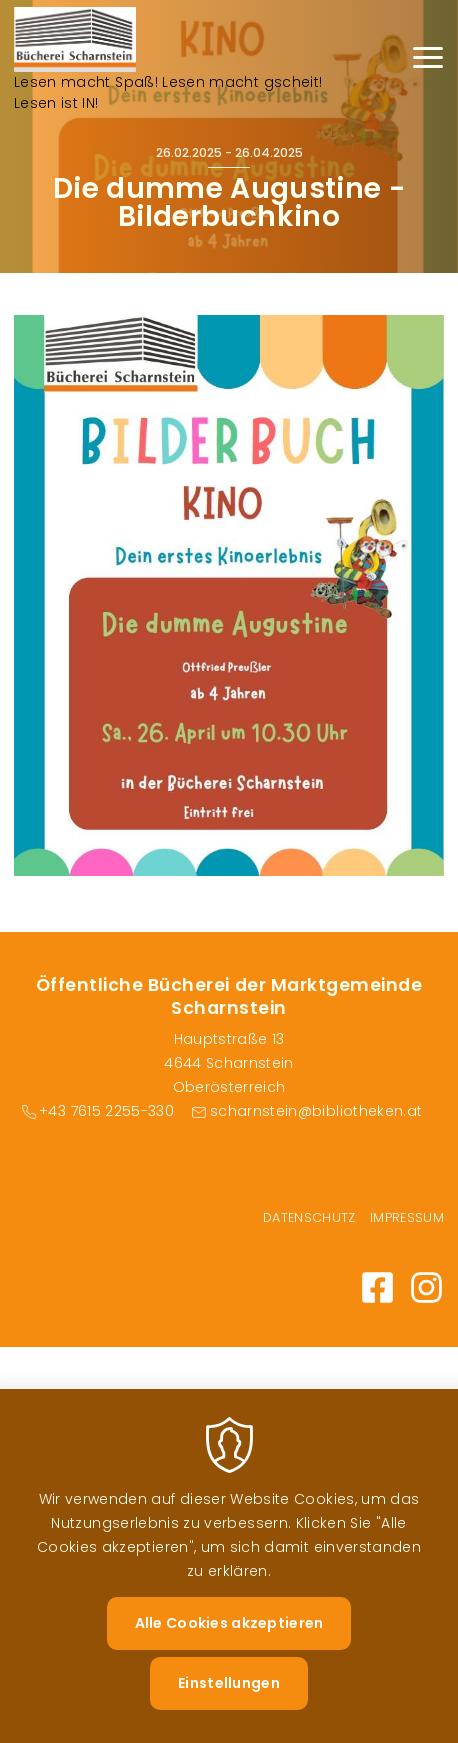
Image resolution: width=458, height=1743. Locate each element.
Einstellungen (229, 1707)
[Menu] (428, 60)
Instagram (426, 1287)
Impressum (407, 1217)
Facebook (377, 1287)
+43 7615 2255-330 (106, 1111)
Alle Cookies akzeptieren (229, 1647)
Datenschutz (309, 1217)
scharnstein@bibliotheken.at (316, 1111)
